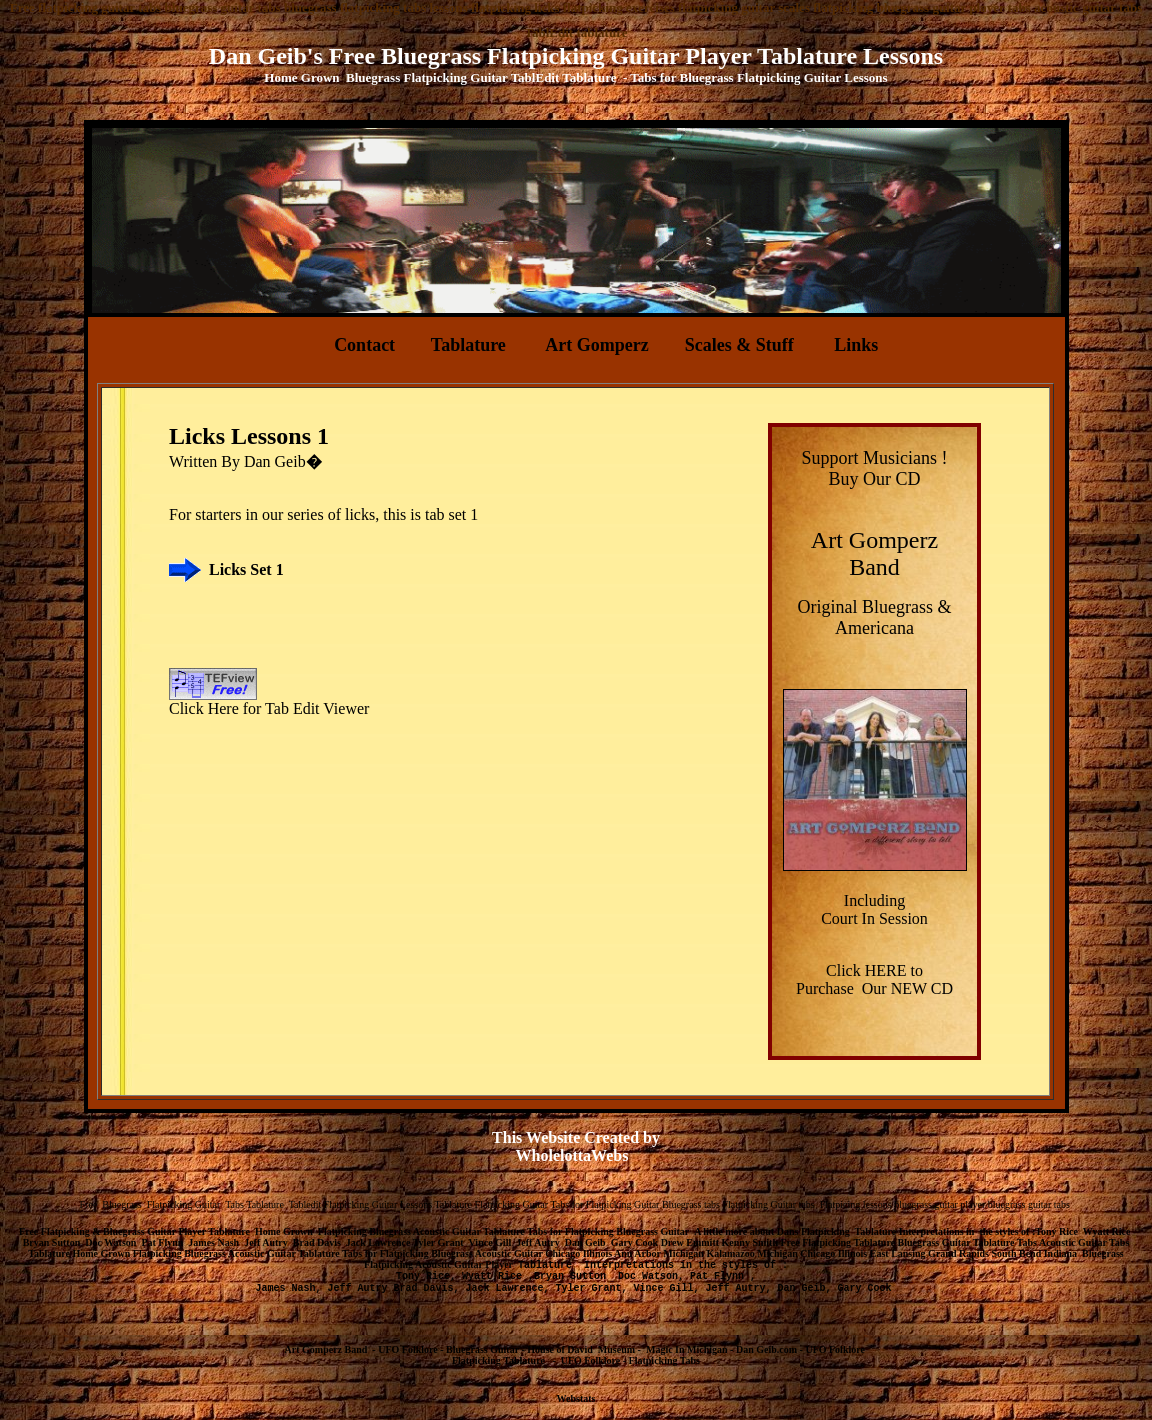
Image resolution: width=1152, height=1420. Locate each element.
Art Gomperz (596, 345)
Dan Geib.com (766, 1349)
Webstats (576, 1398)
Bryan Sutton (576, 1276)
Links (856, 345)
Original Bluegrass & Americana (875, 617)
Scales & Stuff (742, 345)
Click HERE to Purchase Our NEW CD (874, 979)
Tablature (468, 345)
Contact (364, 345)
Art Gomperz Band (326, 1349)
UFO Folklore (835, 1349)
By (232, 461)
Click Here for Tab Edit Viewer (269, 708)
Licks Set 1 (246, 569)
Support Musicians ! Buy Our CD (875, 468)
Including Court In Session (874, 909)
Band (874, 567)
